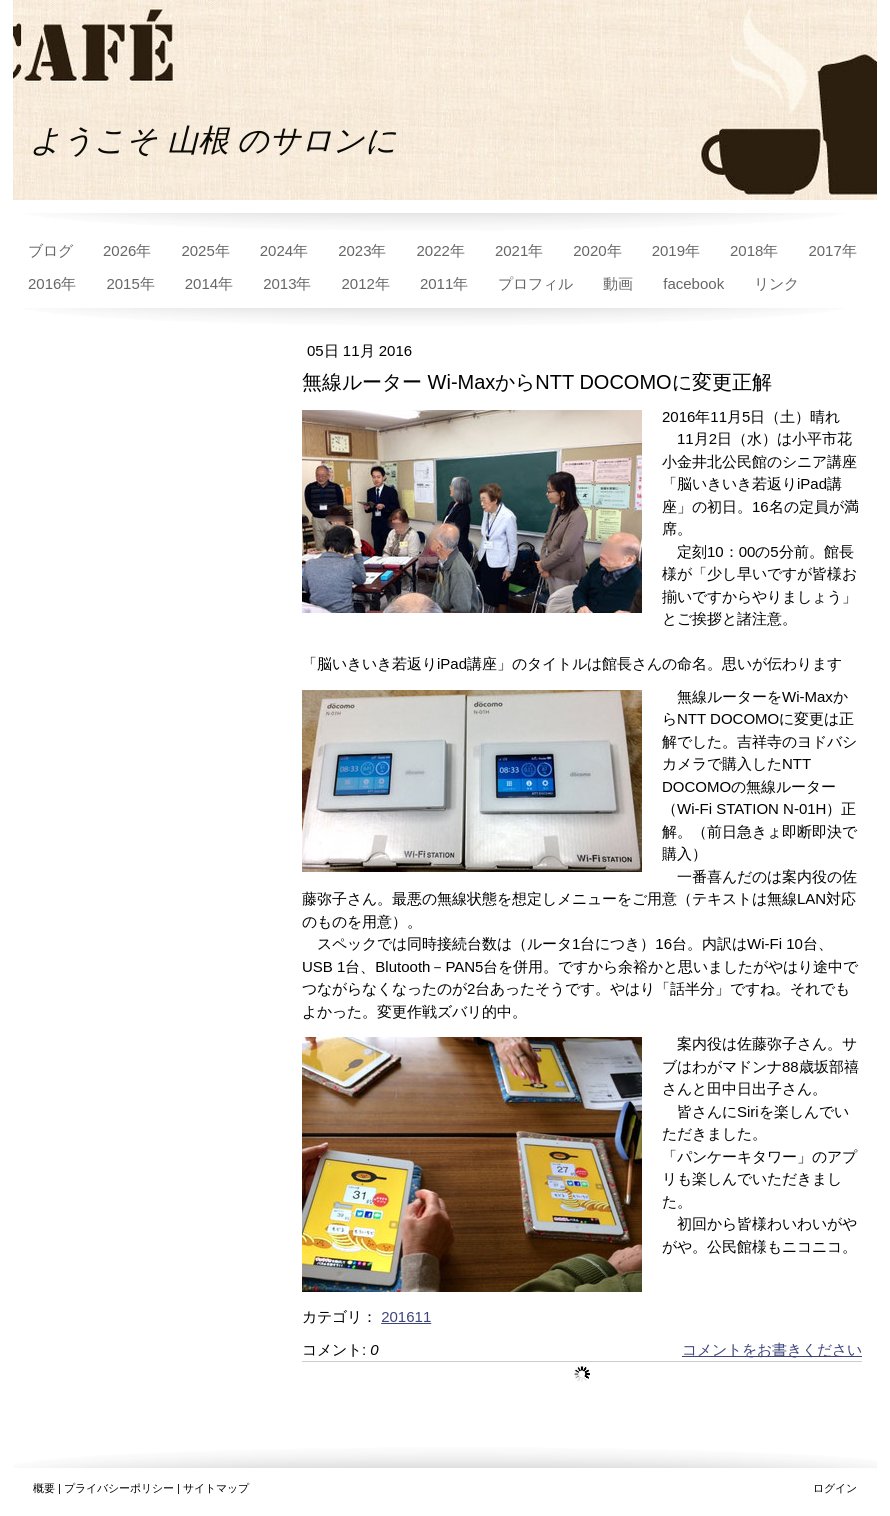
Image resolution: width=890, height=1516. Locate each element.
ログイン (835, 1488)
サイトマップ (216, 1488)
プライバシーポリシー (119, 1488)
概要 (44, 1488)
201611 (406, 1316)
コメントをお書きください (772, 1349)
